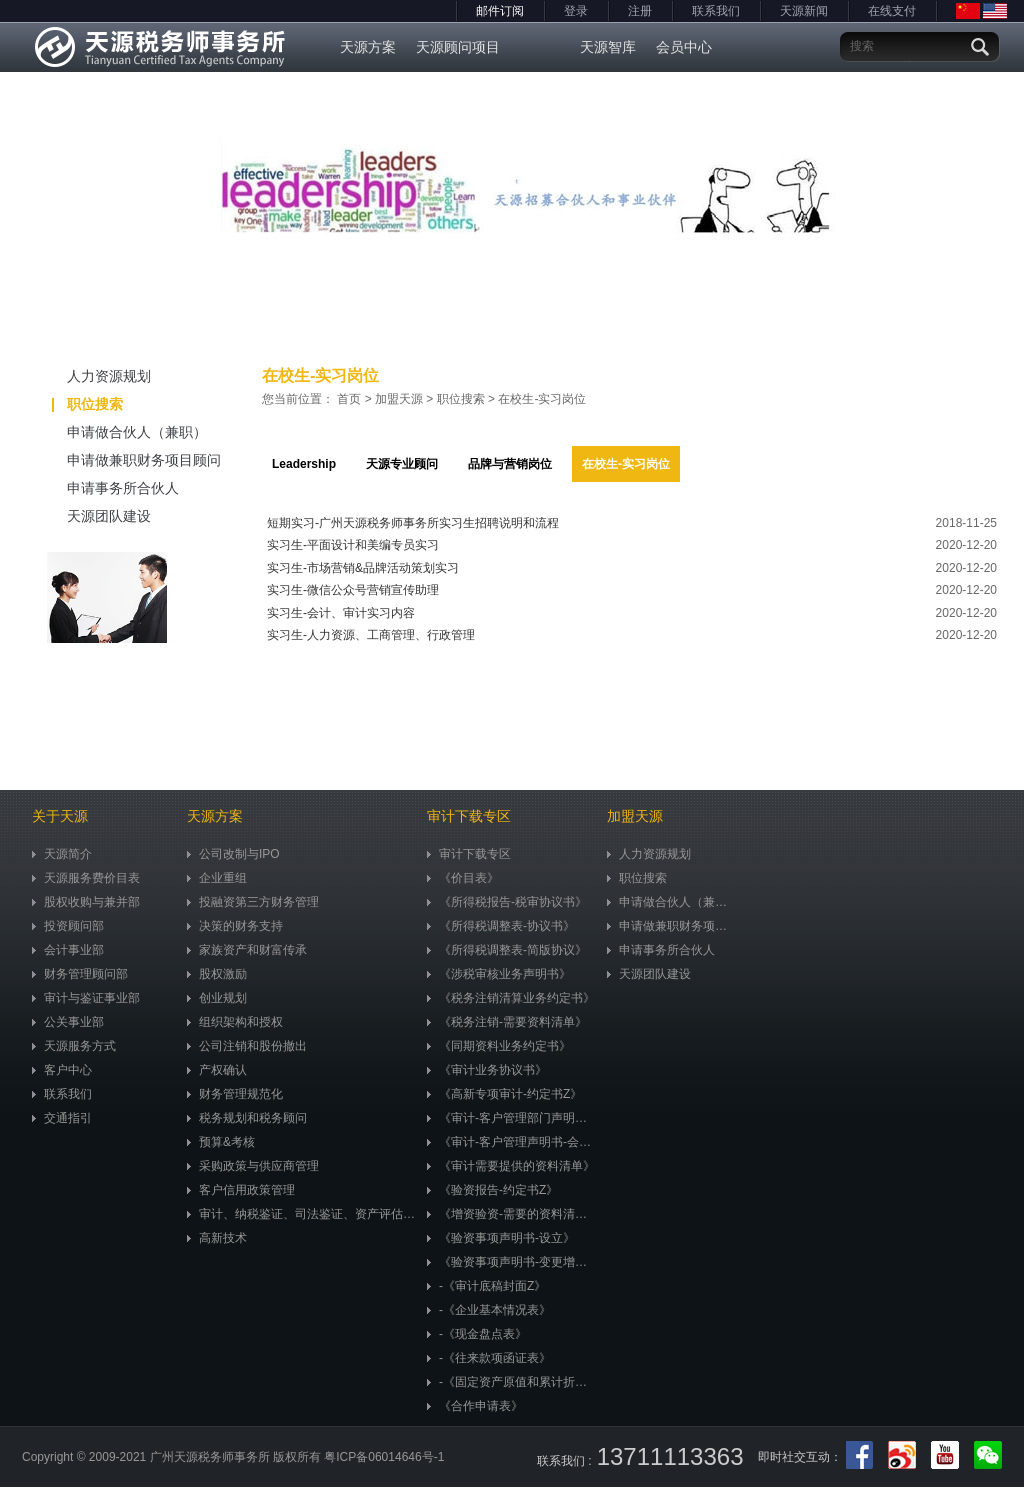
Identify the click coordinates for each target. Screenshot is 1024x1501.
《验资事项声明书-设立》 (501, 1238)
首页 (349, 399)
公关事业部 (68, 1022)
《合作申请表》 (475, 1406)
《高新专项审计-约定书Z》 (504, 1094)
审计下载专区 (469, 854)
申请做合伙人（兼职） (114, 432)
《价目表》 (463, 878)
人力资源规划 (86, 376)
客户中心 (62, 1070)
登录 (576, 11)
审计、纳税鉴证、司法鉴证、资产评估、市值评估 (302, 1214)
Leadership (304, 464)
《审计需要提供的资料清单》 (511, 1166)
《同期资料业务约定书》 (499, 1046)
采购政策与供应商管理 (253, 1166)
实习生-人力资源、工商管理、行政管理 (371, 635)
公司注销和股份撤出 (247, 1046)
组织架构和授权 (235, 1022)
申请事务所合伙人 (100, 488)
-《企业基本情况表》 (489, 1310)
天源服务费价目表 (86, 878)
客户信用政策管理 (241, 1190)
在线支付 (892, 11)
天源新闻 (804, 11)
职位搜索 (87, 404)
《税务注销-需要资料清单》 (507, 1022)
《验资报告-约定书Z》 (492, 1190)
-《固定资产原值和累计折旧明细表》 (512, 1382)
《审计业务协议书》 (487, 1070)
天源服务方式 (74, 1046)
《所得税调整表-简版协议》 (507, 950)
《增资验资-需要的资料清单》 (512, 1214)
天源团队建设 (86, 516)
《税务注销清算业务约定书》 (511, 998)
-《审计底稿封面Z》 (486, 1286)
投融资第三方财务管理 (253, 902)
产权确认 (217, 1070)
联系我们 (716, 11)
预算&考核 (221, 1142)
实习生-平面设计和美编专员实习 (353, 545)
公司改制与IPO (233, 854)
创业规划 (217, 998)
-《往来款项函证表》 (489, 1358)
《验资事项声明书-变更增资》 (512, 1262)
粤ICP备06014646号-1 (384, 1457)
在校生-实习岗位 (542, 399)
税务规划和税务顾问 (247, 1118)
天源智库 (608, 47)
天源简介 (62, 854)
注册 (640, 11)
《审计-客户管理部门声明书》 (512, 1118)
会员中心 (684, 47)
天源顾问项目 (458, 47)
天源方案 (368, 47)
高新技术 (217, 1238)
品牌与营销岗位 (510, 464)
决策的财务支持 (235, 926)
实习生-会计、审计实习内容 (341, 613)
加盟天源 (399, 399)
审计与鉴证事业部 (86, 998)
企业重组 (217, 878)
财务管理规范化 (235, 1094)
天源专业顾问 (402, 464)
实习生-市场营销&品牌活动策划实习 (363, 568)
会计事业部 (68, 950)
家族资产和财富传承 (247, 950)
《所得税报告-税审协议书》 (507, 902)
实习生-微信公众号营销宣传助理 (353, 590)
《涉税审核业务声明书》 (499, 974)
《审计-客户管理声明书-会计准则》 (512, 1142)
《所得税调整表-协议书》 (501, 926)
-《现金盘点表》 (477, 1334)
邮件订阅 (500, 11)
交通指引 (62, 1118)
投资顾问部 (68, 926)
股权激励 (217, 974)
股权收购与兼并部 (86, 902)
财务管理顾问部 (80, 974)
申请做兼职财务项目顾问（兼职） (121, 463)
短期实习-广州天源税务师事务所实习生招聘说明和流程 (413, 523)
